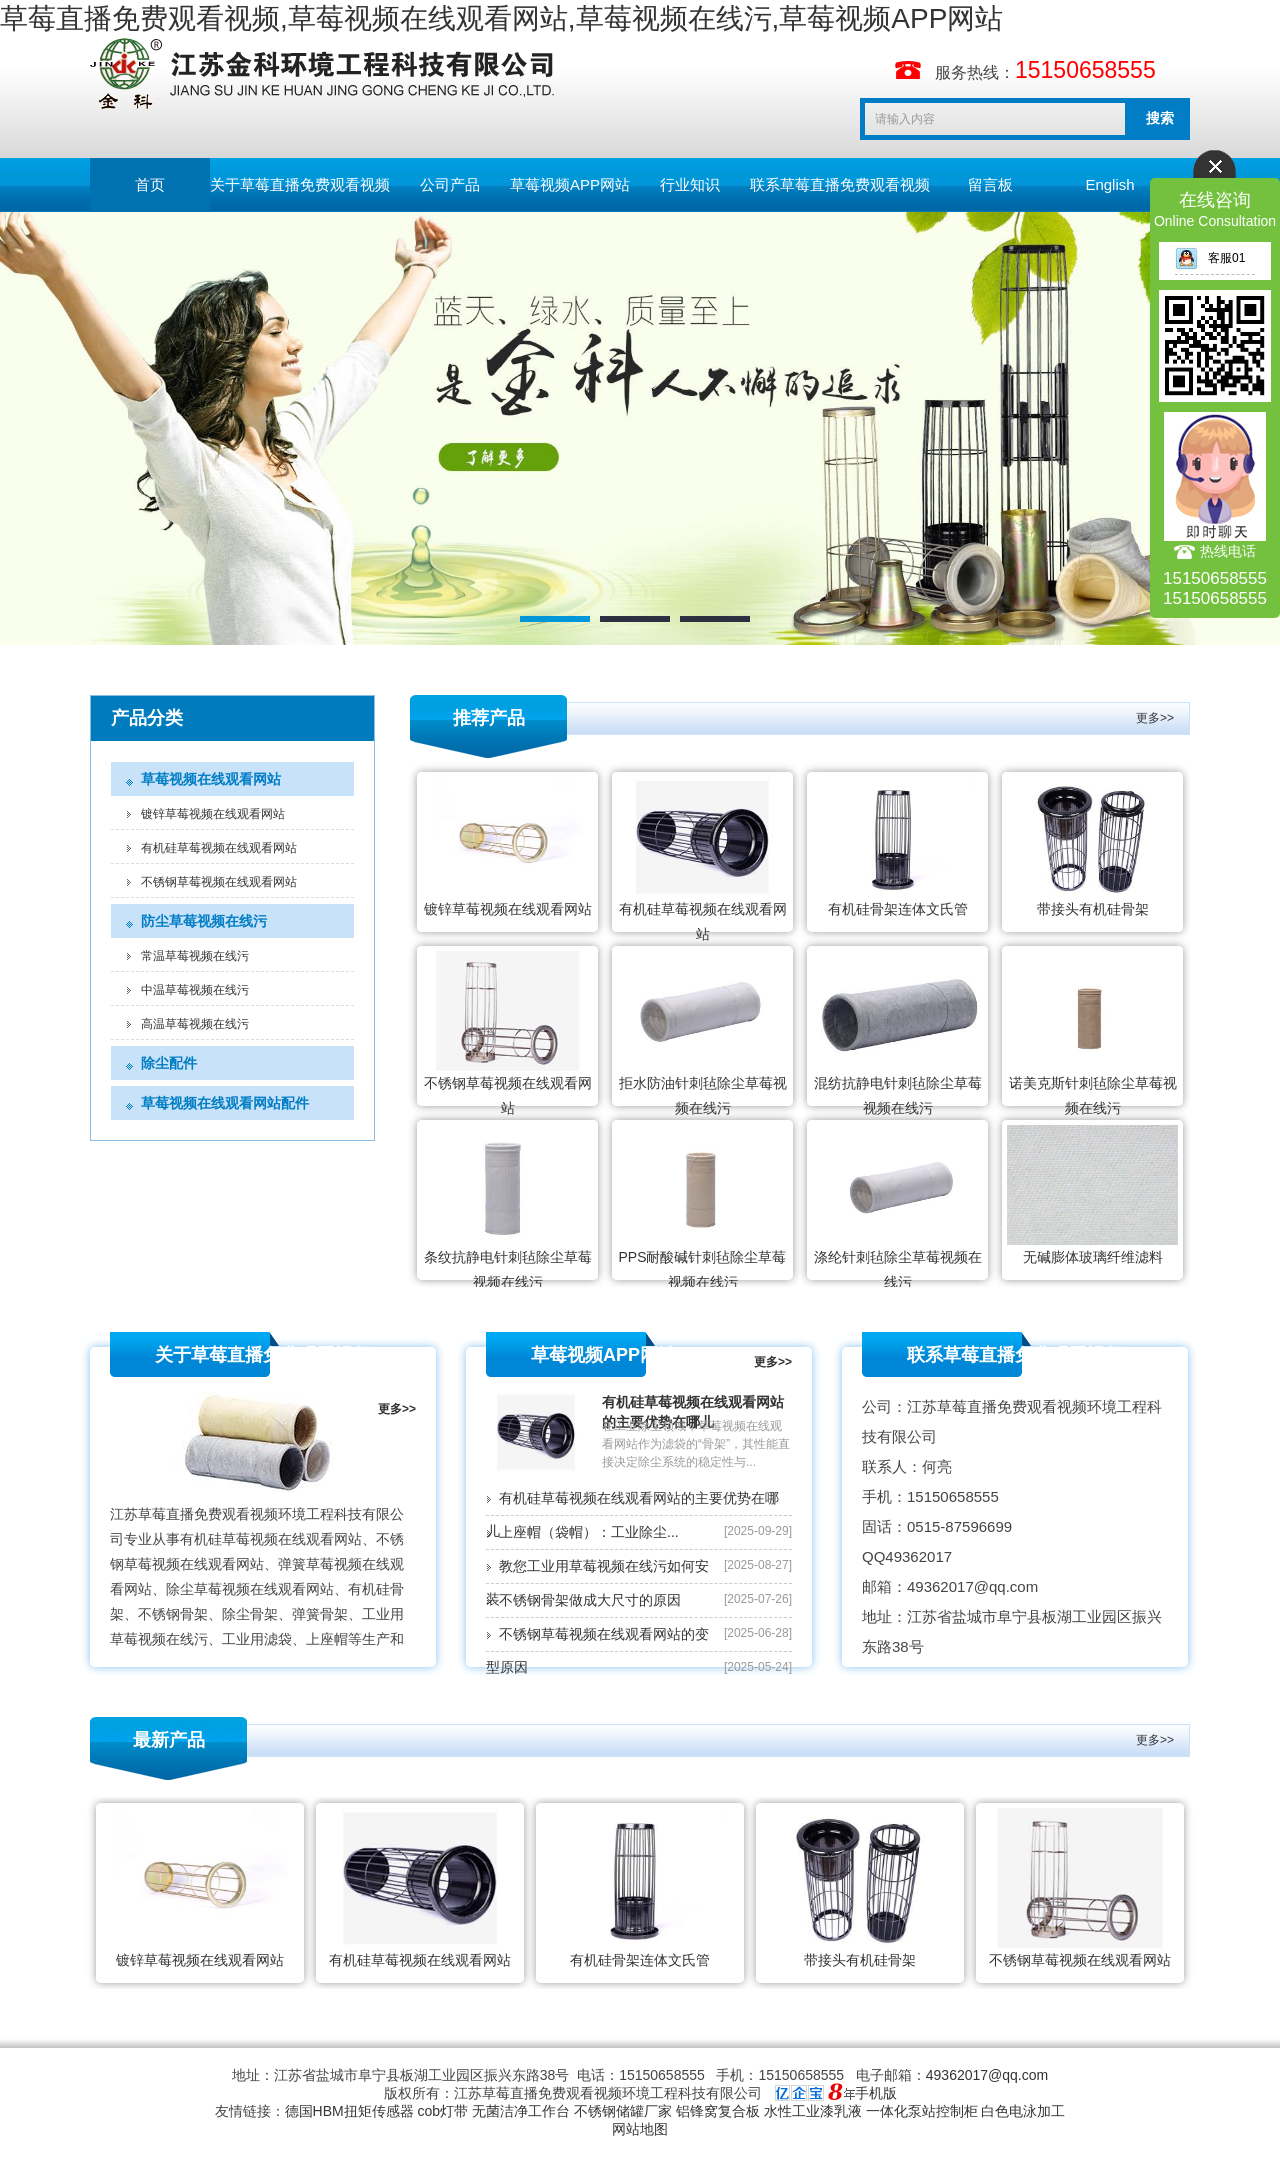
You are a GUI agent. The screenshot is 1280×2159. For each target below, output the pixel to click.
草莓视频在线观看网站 (211, 779)
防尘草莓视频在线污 (204, 921)
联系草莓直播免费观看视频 (840, 184)
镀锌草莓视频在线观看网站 (213, 814)
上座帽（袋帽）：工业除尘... (589, 1532)
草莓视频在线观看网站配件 (225, 1103)
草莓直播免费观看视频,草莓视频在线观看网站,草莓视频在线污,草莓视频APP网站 (501, 18)
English (1109, 184)
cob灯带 (443, 2111)
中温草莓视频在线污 (195, 990)
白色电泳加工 (1023, 2111)
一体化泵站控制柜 (922, 2111)
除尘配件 (169, 1063)
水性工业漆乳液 (813, 2111)
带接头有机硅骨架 (1093, 909)
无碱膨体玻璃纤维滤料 (1093, 1257)
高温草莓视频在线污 (195, 1024)
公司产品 (450, 184)
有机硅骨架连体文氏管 (898, 909)
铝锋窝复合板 (718, 2111)
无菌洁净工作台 (521, 2111)
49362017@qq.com (987, 2075)
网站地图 (640, 2129)
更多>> (1155, 718)
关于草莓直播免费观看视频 (300, 184)
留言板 (990, 184)
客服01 (1210, 258)
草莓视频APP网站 (570, 184)
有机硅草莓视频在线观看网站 (219, 848)
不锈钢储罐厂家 (623, 2111)
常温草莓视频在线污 (195, 956)
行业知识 (690, 184)
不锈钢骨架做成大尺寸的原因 (590, 1600)
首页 (150, 184)
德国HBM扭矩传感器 (349, 2111)
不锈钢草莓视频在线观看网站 (219, 882)
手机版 (876, 2093)
